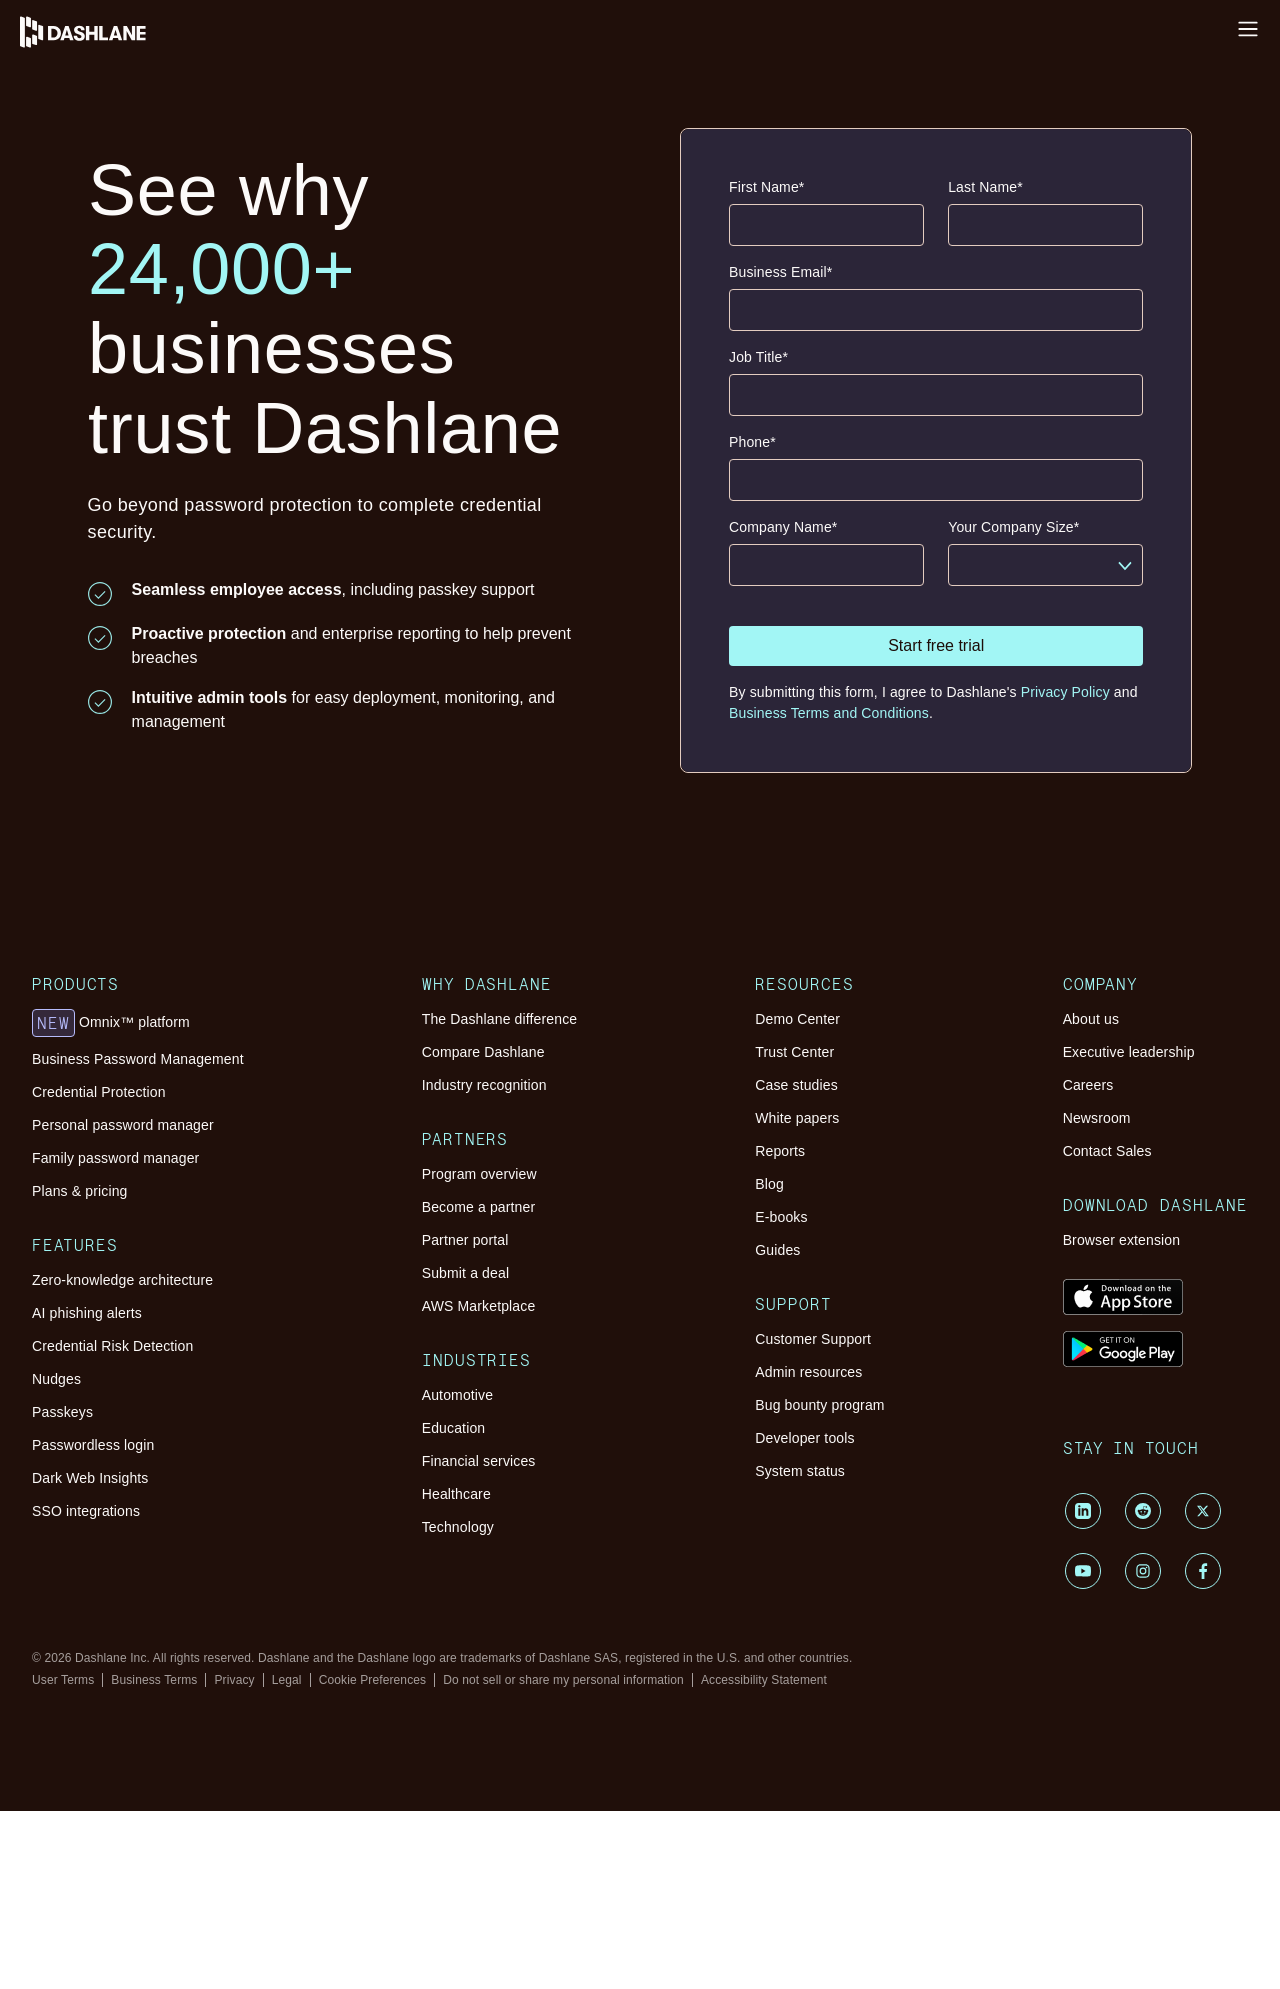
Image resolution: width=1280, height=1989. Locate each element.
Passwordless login (93, 1445)
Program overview (479, 1174)
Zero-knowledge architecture (122, 1280)
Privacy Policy (1065, 692)
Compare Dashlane (483, 1052)
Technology (458, 1527)
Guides (777, 1250)
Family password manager (115, 1158)
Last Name (985, 187)
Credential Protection (99, 1092)
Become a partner (479, 1207)
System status (800, 1471)
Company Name (783, 527)
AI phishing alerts (87, 1313)
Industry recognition (484, 1085)
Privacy (234, 1680)
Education (454, 1428)
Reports (780, 1151)
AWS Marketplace (479, 1306)
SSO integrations (86, 1511)
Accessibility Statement (764, 1680)
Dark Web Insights (90, 1478)
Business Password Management (138, 1059)
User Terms (63, 1680)
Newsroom (1097, 1118)
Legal (287, 1680)
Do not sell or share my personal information (563, 1680)
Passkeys (62, 1412)
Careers (1088, 1085)
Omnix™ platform (111, 1023)
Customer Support (813, 1339)
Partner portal (465, 1240)
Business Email (780, 272)
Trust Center (794, 1052)
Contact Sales (1107, 1151)
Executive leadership (1129, 1052)
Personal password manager (123, 1125)
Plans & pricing (79, 1191)
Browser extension (1122, 1240)
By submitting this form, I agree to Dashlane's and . (933, 702)
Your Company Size (1013, 527)
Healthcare (456, 1494)
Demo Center (797, 1019)
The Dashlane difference (500, 1019)
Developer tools (804, 1438)
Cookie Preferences (373, 1680)
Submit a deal (465, 1273)
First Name (766, 187)
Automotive (457, 1395)
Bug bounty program (819, 1405)
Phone (752, 442)
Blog (769, 1184)
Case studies (796, 1085)
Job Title (758, 357)
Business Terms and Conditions (829, 713)
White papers (797, 1118)
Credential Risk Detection (112, 1346)
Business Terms (154, 1680)
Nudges (56, 1379)
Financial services (479, 1461)
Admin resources (808, 1372)
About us (1091, 1019)
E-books (781, 1217)
